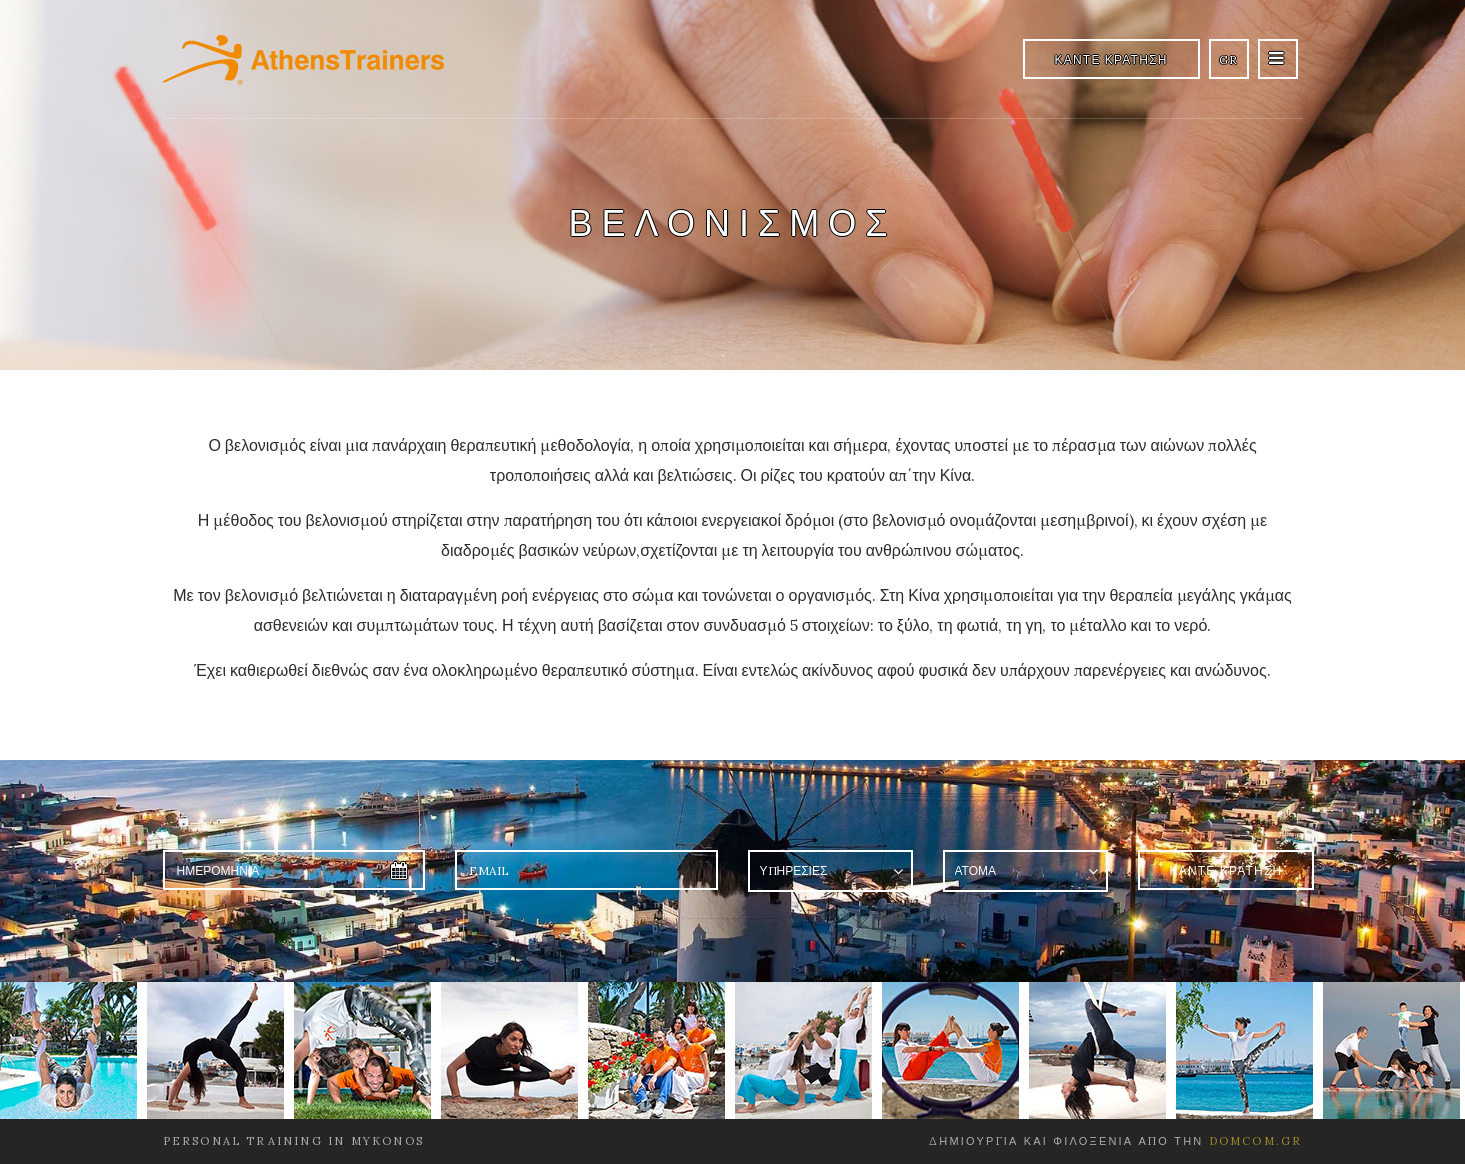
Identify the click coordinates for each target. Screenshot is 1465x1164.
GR (1228, 59)
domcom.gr (1256, 1141)
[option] (73, 1050)
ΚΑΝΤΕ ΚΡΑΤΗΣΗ (1111, 59)
